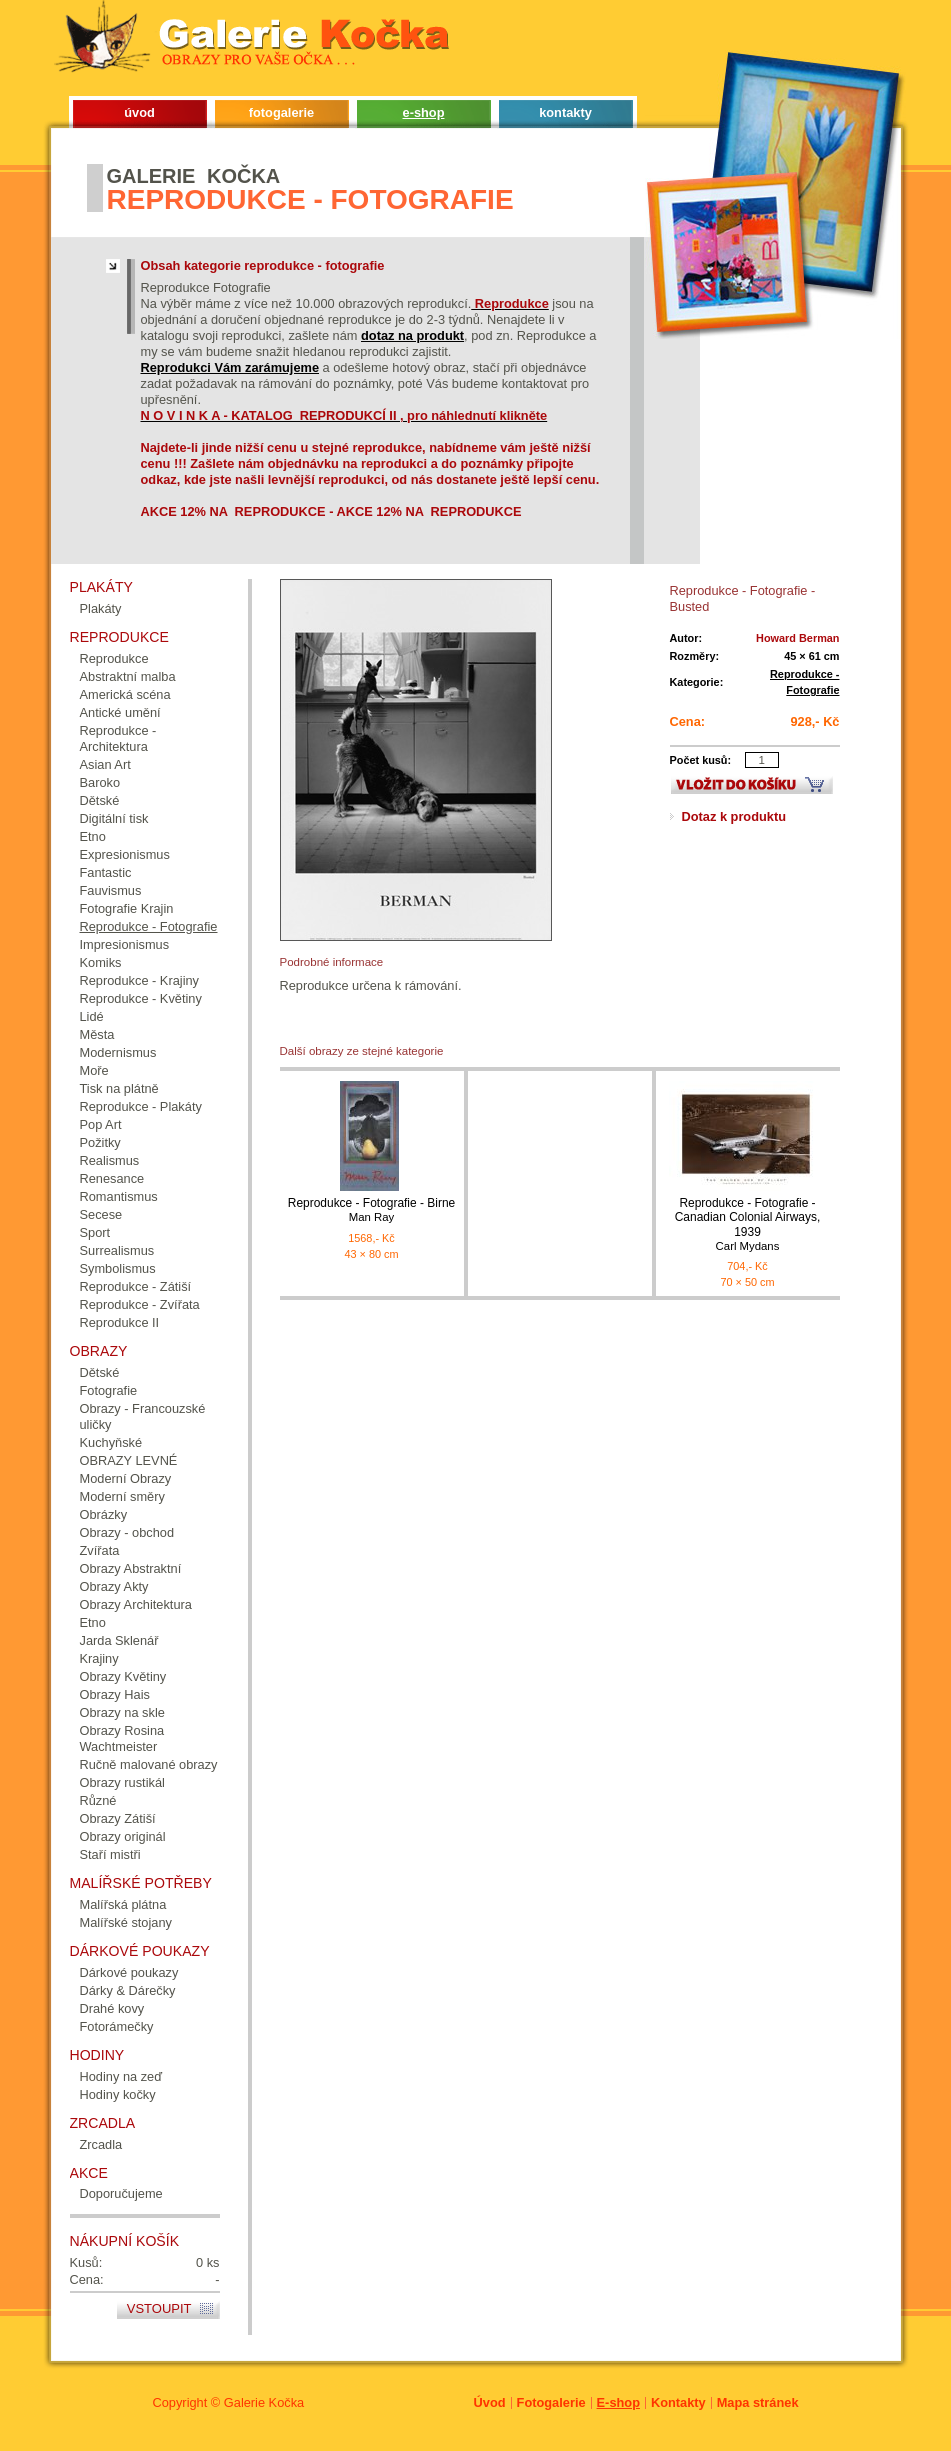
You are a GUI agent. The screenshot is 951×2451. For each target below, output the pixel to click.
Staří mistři (110, 1854)
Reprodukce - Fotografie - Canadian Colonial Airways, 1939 (748, 1224)
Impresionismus (125, 944)
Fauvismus (111, 890)
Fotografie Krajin (127, 908)
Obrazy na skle (122, 1712)
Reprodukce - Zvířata (140, 1304)
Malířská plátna (123, 1904)
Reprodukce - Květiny (141, 998)
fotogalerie (281, 112)
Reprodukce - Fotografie (149, 926)
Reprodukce (114, 658)
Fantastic (106, 872)
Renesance (112, 1178)
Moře (94, 1070)
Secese (101, 1214)
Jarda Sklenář (119, 1640)
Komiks (101, 962)
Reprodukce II (120, 1322)
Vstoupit (159, 2308)
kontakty (565, 112)
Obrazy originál (123, 1836)
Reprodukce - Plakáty (141, 1106)
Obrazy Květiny (123, 1676)
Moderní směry (122, 1496)
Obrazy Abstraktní (131, 1568)
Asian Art (105, 764)
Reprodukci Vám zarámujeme (230, 367)
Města (97, 1034)
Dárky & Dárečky (128, 1990)
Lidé (92, 1016)
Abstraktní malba (128, 676)
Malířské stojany (126, 1922)
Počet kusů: (701, 760)
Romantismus (119, 1196)
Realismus (110, 1160)
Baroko (100, 782)
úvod (139, 112)
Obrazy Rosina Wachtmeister (122, 1738)
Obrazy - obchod (127, 1532)
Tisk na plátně (119, 1088)
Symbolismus (118, 1268)
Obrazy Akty (114, 1586)
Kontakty (678, 2402)
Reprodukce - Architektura (118, 738)
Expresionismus (125, 854)
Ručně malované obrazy (149, 1764)
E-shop (618, 2402)
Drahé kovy (112, 2008)
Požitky (100, 1142)
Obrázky (104, 1514)
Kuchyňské (111, 1442)
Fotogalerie (551, 2402)
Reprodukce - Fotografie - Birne (372, 1210)
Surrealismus (117, 1250)
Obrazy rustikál (122, 1782)
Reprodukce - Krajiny (140, 980)
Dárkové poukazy (129, 1972)
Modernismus (118, 1052)
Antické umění (120, 712)
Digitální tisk (114, 818)
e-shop (424, 112)
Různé (98, 1800)
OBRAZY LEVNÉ (129, 1460)
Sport (95, 1232)
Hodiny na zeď (121, 2076)
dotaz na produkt (412, 335)
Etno (93, 836)
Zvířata (100, 1550)
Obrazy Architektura (136, 1604)
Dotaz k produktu (734, 816)
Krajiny (99, 1658)
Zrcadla (101, 2144)
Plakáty (101, 608)
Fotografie (109, 1390)
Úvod (490, 2402)
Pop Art (101, 1124)
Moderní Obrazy (126, 1478)
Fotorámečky (117, 2026)
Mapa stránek (758, 2402)
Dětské (100, 800)
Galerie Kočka (264, 2402)
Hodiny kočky (118, 2094)
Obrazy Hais (115, 1694)
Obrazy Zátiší (118, 1818)
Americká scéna (125, 694)
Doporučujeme (121, 2193)
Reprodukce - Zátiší (136, 1286)
